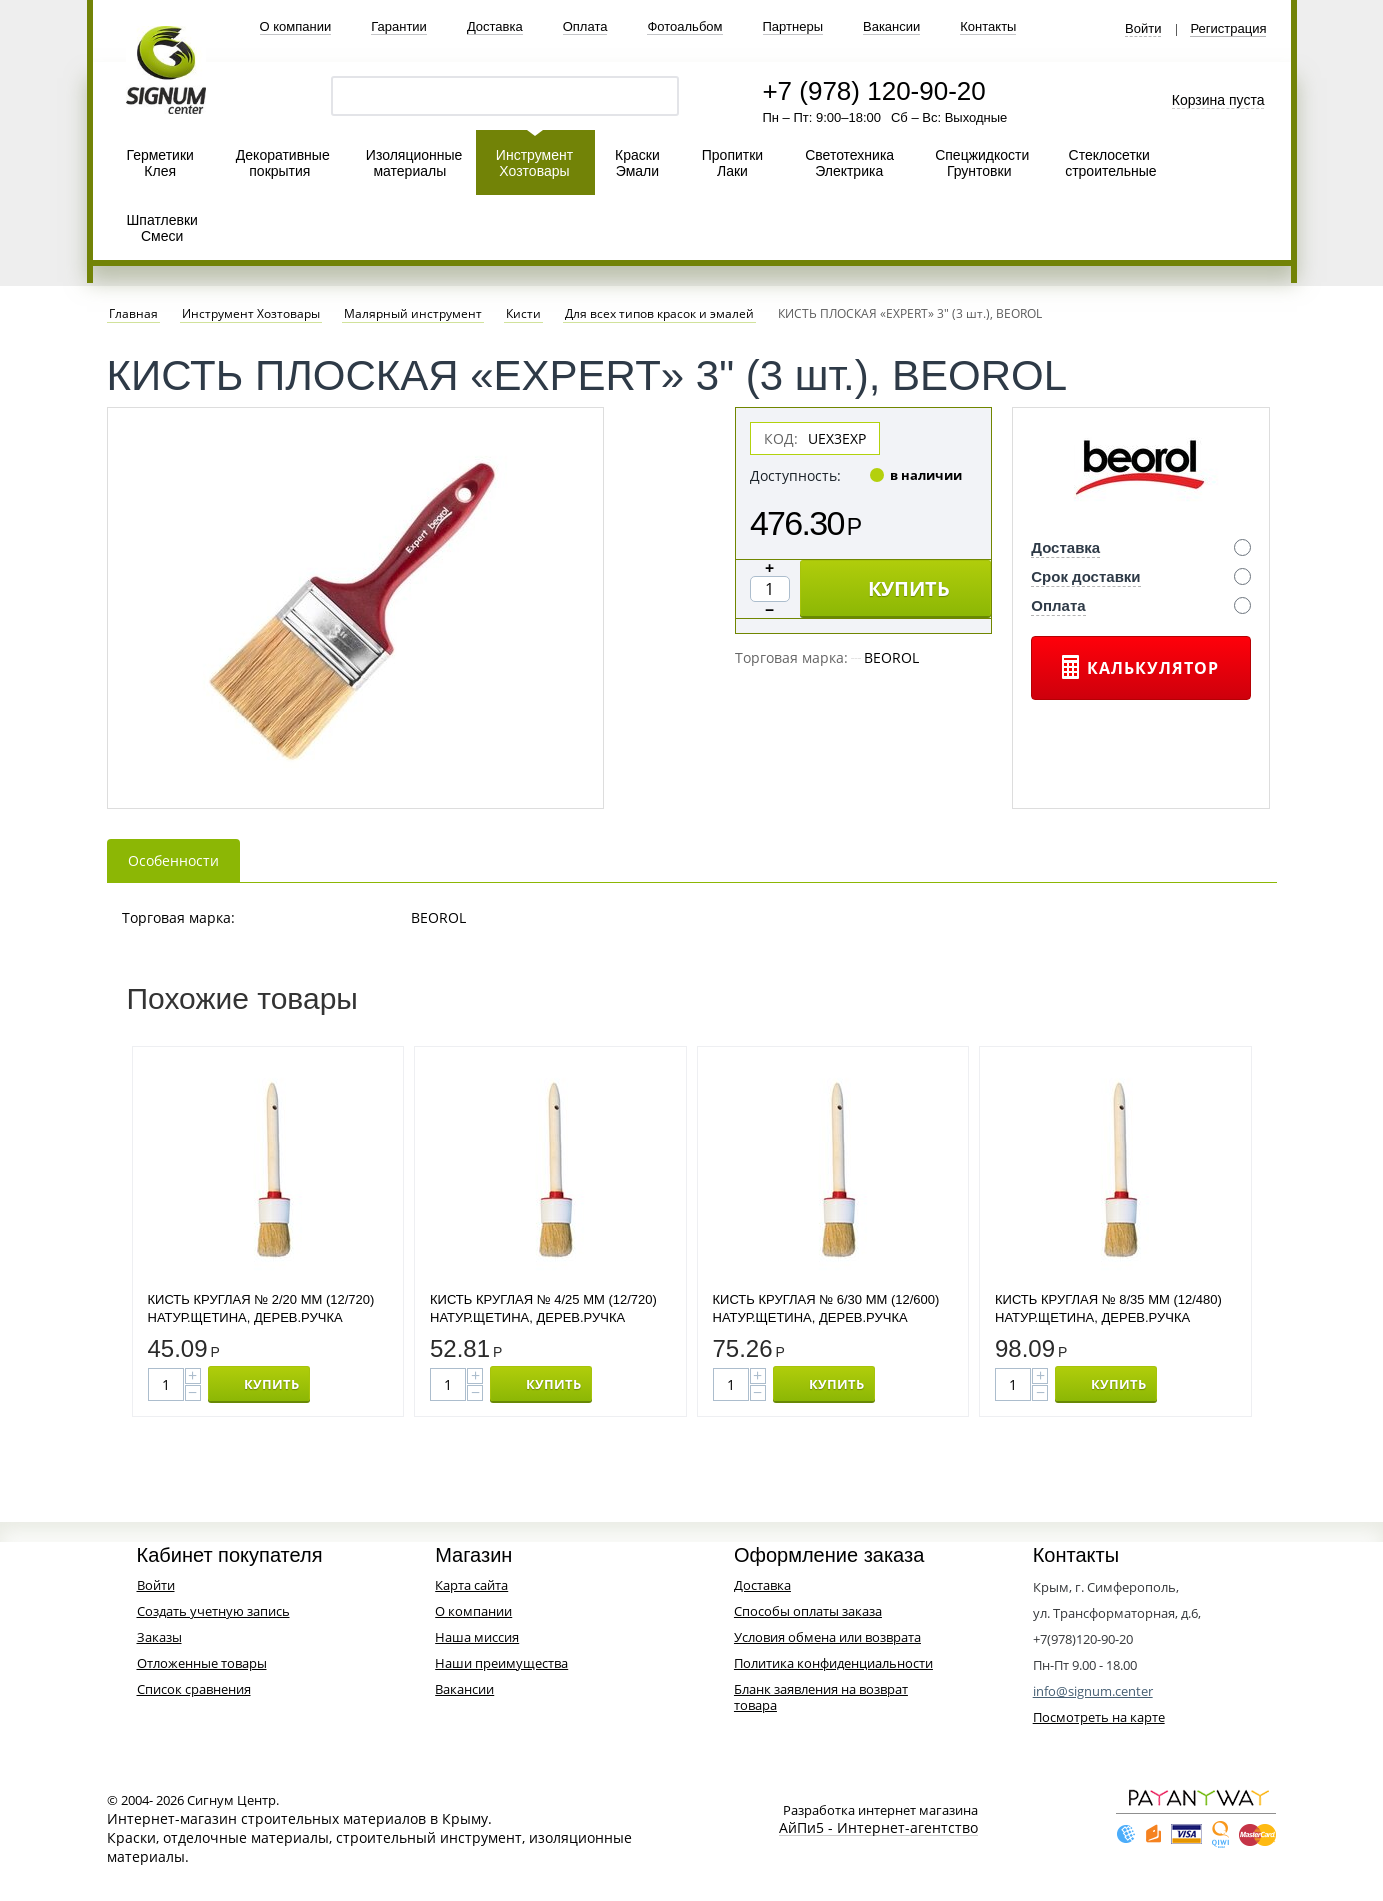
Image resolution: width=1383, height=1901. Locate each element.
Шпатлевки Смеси (162, 228)
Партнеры (793, 26)
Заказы (159, 1637)
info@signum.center (1093, 1691)
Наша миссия (477, 1637)
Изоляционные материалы (414, 163)
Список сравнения (194, 1689)
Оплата (585, 26)
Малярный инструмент (413, 314)
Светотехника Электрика (849, 163)
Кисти (523, 314)
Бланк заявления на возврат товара (821, 1697)
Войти (1143, 29)
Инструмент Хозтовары (534, 163)
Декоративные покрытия (283, 163)
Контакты (988, 26)
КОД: (781, 438)
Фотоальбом (684, 26)
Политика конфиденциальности (833, 1663)
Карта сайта (471, 1585)
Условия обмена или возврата (827, 1637)
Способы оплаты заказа (808, 1611)
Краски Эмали (637, 163)
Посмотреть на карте (1099, 1717)
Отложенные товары (202, 1663)
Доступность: (795, 475)
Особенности (173, 860)
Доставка (495, 26)
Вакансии (891, 26)
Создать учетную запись (213, 1611)
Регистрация (1228, 29)
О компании (296, 26)
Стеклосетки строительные (1110, 163)
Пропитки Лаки (732, 163)
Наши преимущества (501, 1663)
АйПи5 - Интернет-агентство (878, 1828)
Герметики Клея (160, 163)
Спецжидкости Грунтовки (982, 163)
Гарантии (399, 26)
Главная (133, 314)
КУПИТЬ (909, 588)
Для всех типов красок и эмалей (659, 314)
